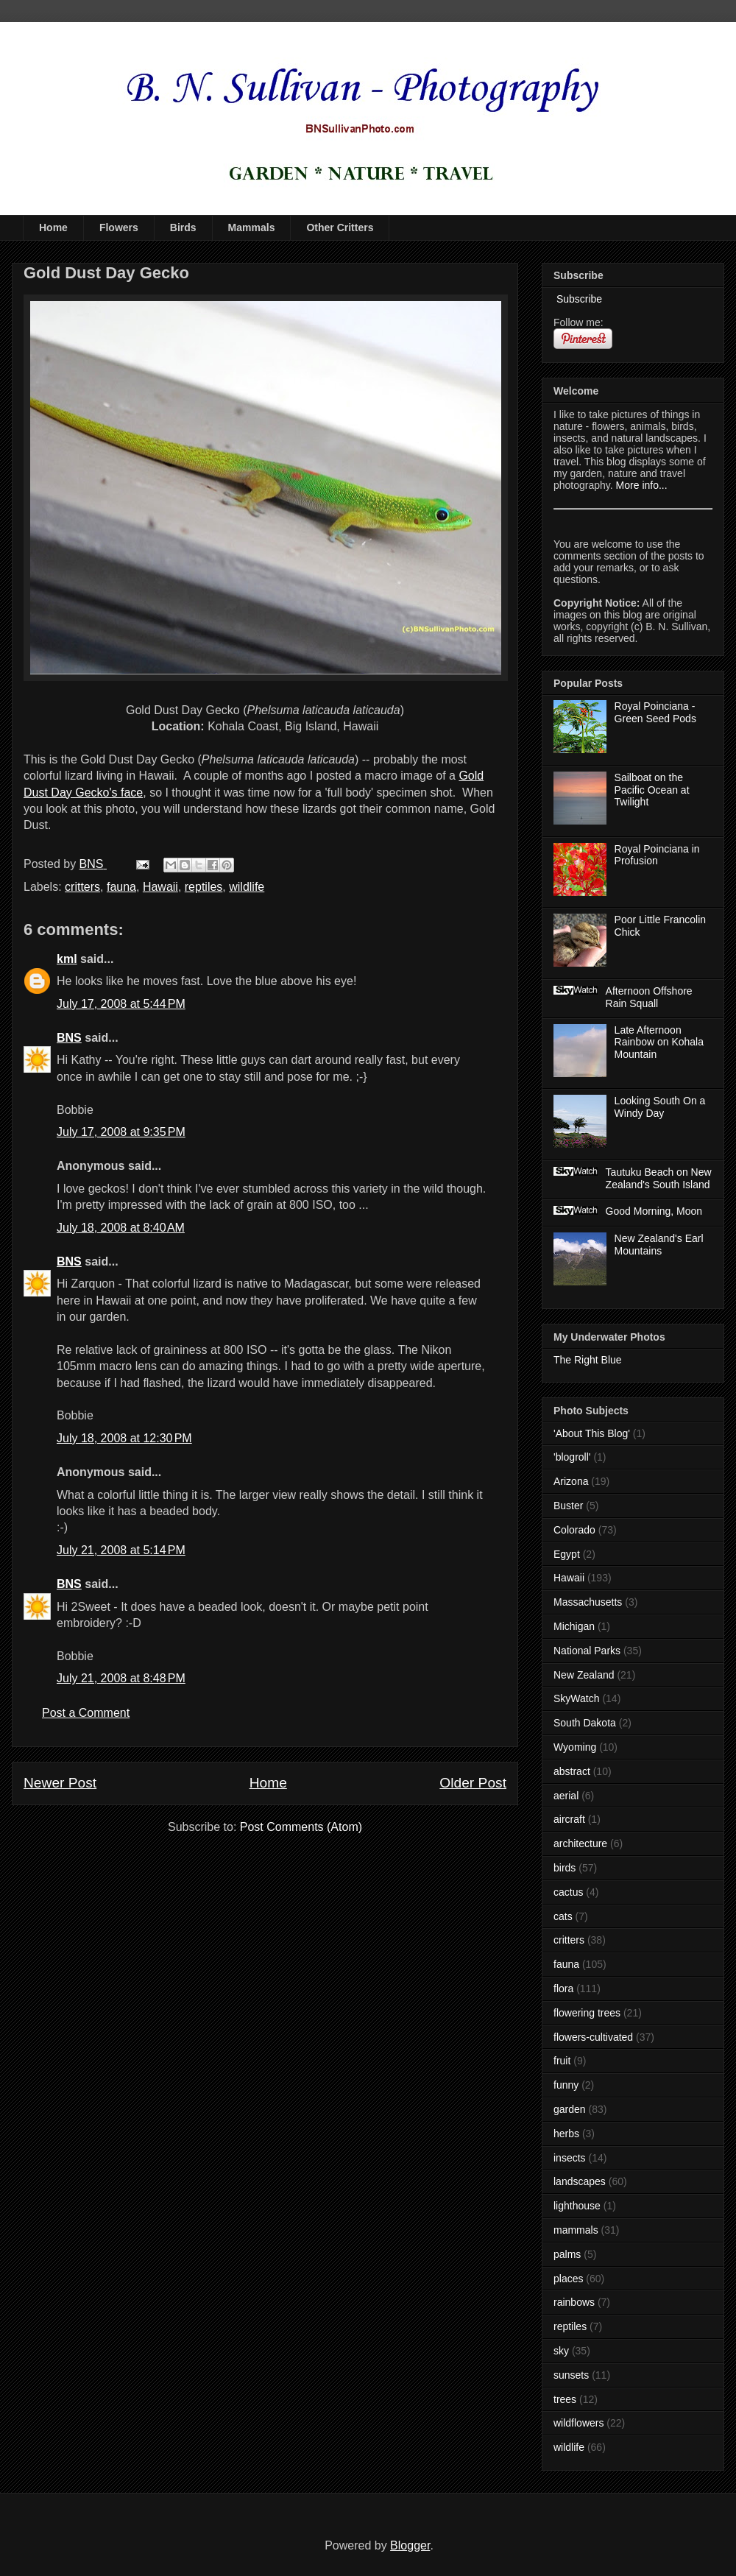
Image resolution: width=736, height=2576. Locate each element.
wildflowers (578, 2423)
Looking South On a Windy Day (660, 1107)
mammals (575, 2230)
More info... (642, 485)
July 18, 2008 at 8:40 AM (121, 1227)
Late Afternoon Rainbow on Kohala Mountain (659, 1042)
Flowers (118, 227)
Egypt (566, 1554)
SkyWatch (576, 1698)
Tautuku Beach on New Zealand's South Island (659, 1178)
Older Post (472, 1782)
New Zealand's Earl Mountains (659, 1244)
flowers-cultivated (593, 2037)
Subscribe (577, 299)
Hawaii (160, 887)
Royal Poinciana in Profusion (657, 855)
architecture (580, 1843)
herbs (566, 2133)
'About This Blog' (591, 1433)
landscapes (579, 2181)
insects (569, 2158)
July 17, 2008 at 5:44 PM (121, 1004)
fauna (121, 887)
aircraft (569, 1819)
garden (569, 2109)
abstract (571, 1771)
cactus (568, 1892)
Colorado (574, 1530)
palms (567, 2254)
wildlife (246, 887)
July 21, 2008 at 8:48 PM (121, 1678)
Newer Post (60, 1782)
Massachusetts (587, 1602)
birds (564, 1868)
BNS (69, 1037)
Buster (568, 1505)
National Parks (586, 1650)
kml (67, 959)
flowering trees (586, 2013)
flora (563, 1988)
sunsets (571, 2375)
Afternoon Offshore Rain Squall (649, 997)
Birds (183, 227)
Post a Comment (86, 1713)
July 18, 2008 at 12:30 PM (124, 1438)
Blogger (410, 2545)
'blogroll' (571, 1457)
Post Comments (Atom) (301, 1827)
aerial (565, 1796)
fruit (561, 2061)
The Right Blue (587, 1360)
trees (564, 2399)
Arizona (570, 1481)
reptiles (204, 887)
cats (563, 1916)
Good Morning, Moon (654, 1211)
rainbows (574, 2302)
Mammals (251, 227)
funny (565, 2085)
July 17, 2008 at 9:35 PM (121, 1132)
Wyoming (574, 1747)
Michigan (574, 1626)
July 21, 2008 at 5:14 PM (121, 1550)
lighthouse (577, 2206)
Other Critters (339, 227)
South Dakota (584, 1723)
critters (82, 887)
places (568, 2278)
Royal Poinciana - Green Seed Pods (655, 712)
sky (561, 2351)
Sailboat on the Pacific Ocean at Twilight (652, 790)
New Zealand (584, 1675)
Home (53, 227)
